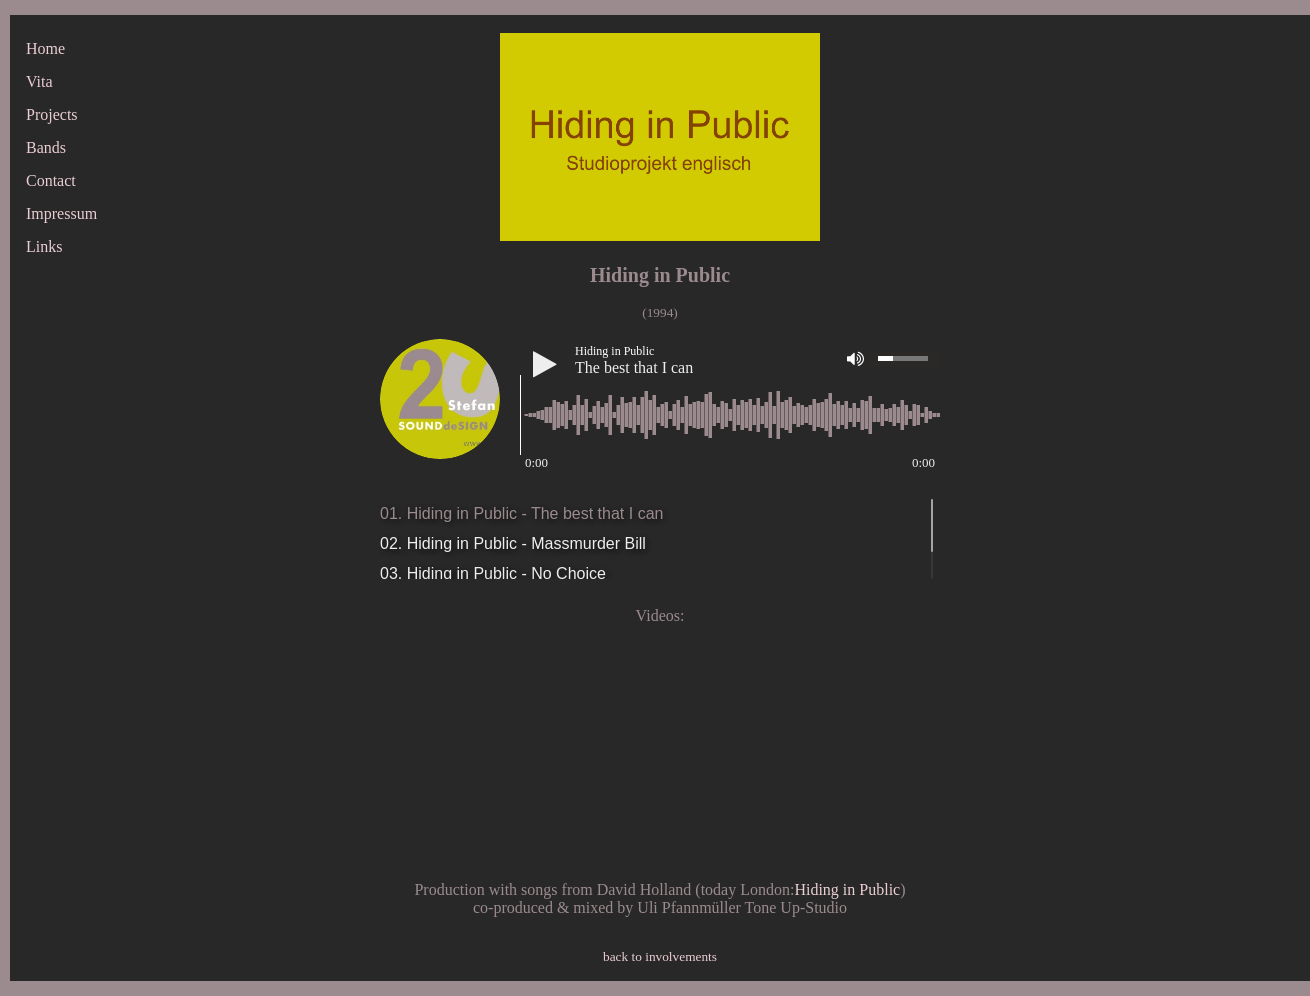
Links (44, 246)
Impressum (61, 213)
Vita (39, 81)
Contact (51, 180)
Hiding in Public (847, 889)
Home (45, 48)
